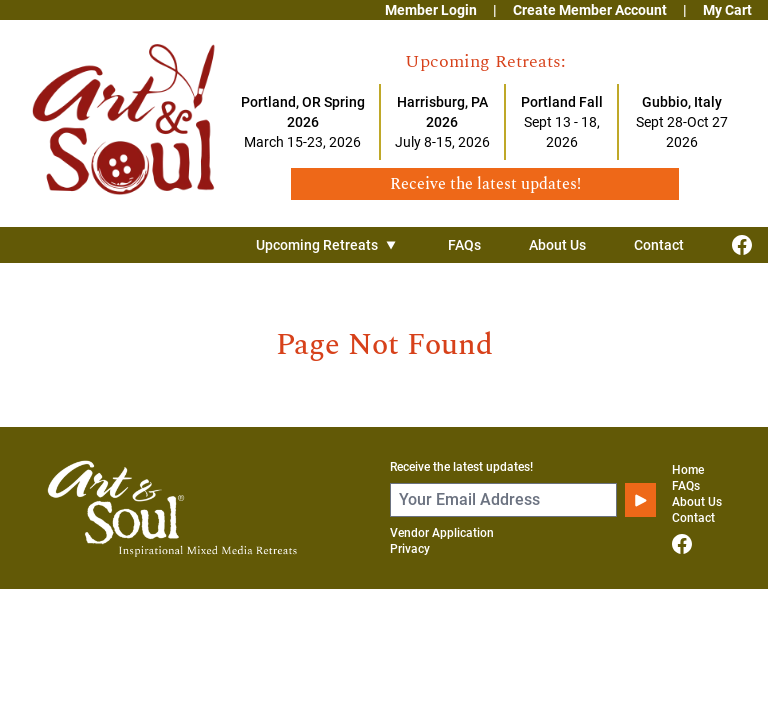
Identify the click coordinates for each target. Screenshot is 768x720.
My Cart (727, 10)
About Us (557, 245)
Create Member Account (590, 10)
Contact (659, 245)
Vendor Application (442, 533)
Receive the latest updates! (461, 467)
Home (688, 470)
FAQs (464, 245)
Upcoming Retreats (328, 245)
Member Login (431, 10)
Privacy (410, 549)
